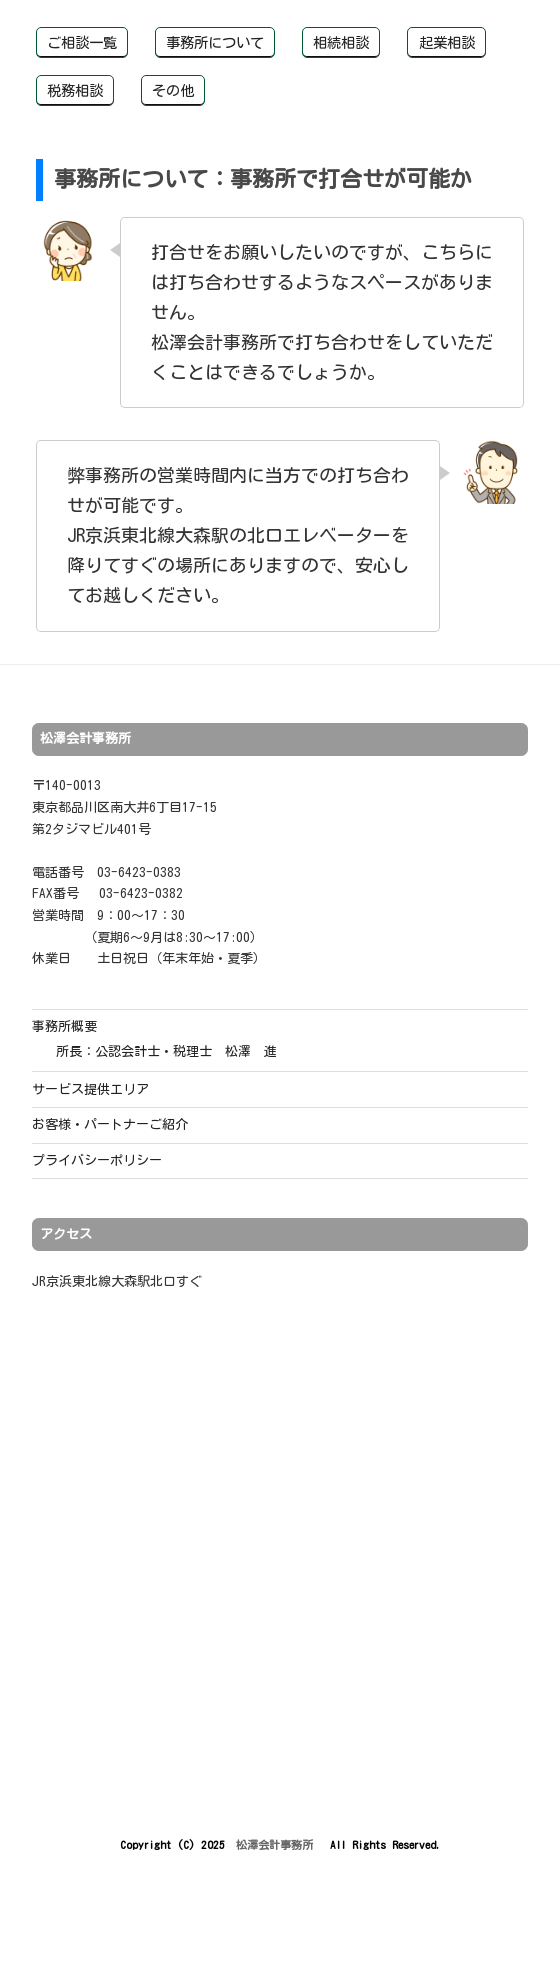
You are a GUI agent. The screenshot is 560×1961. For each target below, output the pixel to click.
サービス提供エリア (90, 1089)
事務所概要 (64, 1026)
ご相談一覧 (82, 42)
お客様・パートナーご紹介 (110, 1124)
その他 (173, 90)
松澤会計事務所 (277, 1844)
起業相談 (447, 42)
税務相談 (75, 90)
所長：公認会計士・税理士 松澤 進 (166, 1051)
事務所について (215, 42)
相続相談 (341, 42)
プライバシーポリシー (97, 1160)
